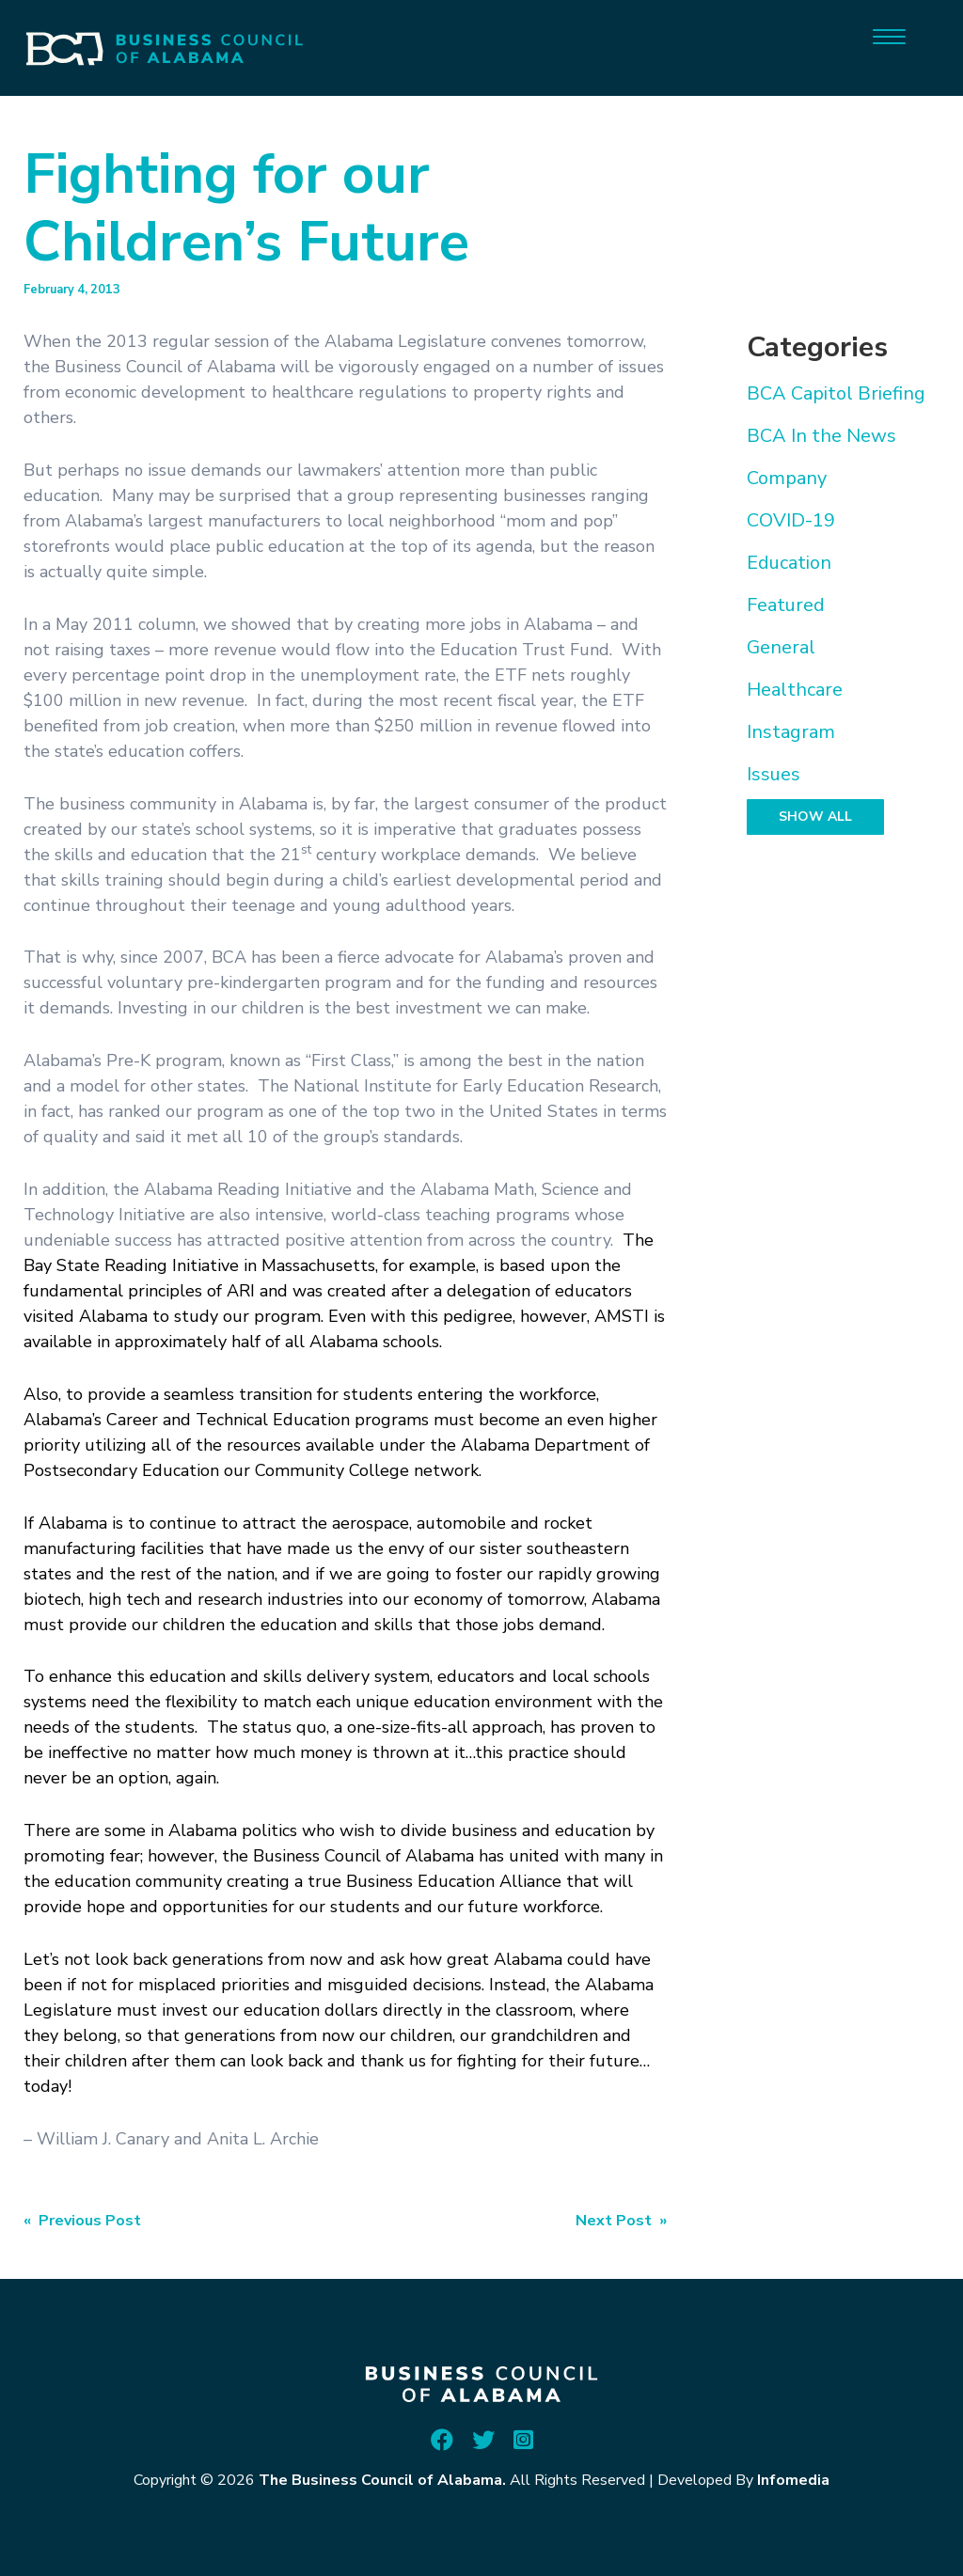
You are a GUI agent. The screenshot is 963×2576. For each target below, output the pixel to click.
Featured (786, 605)
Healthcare (795, 689)
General (781, 647)
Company (787, 478)
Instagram (791, 732)
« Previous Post (82, 2220)
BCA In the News (821, 435)
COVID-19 (791, 520)
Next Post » (621, 2220)
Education (789, 562)
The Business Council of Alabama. (382, 2480)
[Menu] (889, 35)
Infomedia (793, 2480)
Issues (773, 774)
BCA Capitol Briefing (836, 393)
